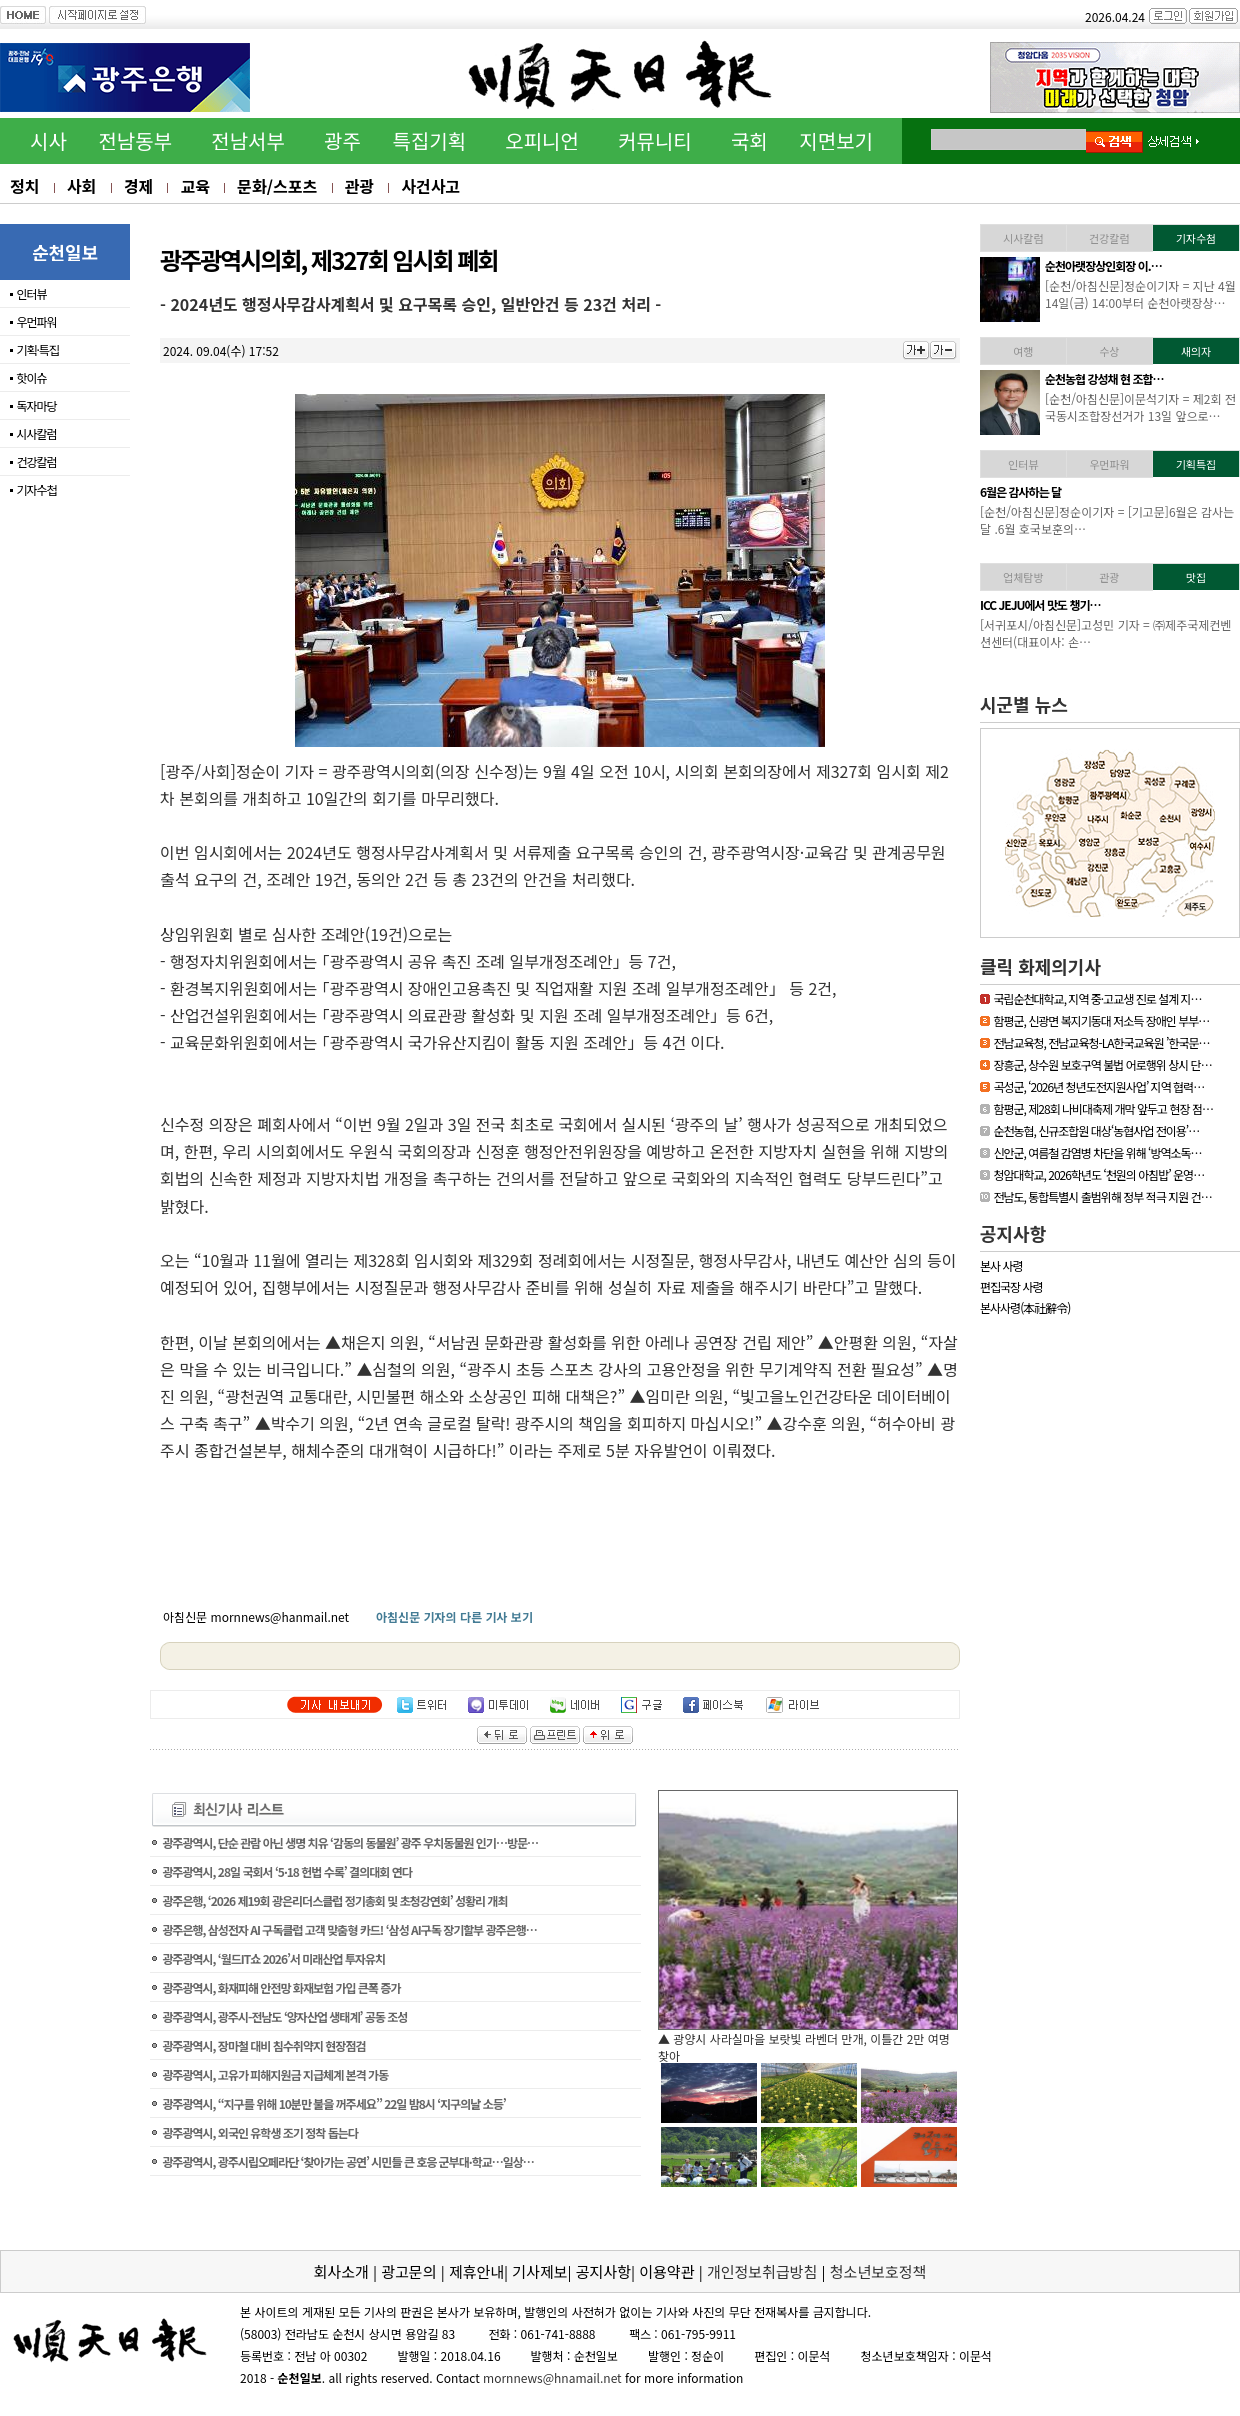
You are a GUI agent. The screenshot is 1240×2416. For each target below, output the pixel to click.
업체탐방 (1023, 577)
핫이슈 (31, 377)
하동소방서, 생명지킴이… (1103, 265)
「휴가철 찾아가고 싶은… (1103, 604)
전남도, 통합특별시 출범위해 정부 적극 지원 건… (1102, 1196)
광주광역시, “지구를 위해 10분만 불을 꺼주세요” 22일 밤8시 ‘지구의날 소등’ (333, 2103)
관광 (359, 186)
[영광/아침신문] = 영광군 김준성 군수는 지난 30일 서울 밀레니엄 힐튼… (1139, 407)
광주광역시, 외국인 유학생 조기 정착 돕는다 (259, 2132)
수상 (1109, 351)
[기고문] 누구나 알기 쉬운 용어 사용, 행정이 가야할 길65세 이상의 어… (1136, 520)
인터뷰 (31, 293)
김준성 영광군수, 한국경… (1104, 378)
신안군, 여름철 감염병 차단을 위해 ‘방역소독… (1097, 1152)
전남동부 (135, 140)
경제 (138, 186)
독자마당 (36, 405)
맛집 (1196, 577)
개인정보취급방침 (762, 2271)
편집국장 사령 (1011, 1286)
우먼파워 (36, 321)
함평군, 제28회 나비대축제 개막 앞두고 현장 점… (1103, 1108)
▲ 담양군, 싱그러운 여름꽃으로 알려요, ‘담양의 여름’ (791, 2038)
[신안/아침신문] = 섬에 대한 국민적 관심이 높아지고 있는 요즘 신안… (1140, 633)
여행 (1023, 351)
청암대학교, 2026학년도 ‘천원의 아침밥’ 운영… (1098, 1174)
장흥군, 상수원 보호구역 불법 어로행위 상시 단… (1102, 1064)
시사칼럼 (36, 433)
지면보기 (836, 140)
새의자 (1196, 351)
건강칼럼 (36, 461)
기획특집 (1196, 464)
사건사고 (430, 186)
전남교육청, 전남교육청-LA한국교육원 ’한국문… (1101, 1042)
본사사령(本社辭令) (1025, 1307)
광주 (342, 140)
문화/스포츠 (277, 186)
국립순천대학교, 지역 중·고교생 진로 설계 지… (1097, 998)
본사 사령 (1001, 1265)
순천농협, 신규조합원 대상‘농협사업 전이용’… (1096, 1130)
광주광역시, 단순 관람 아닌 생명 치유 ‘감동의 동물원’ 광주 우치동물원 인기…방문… (350, 1842)
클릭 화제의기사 (1040, 966)
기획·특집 (37, 349)
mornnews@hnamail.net (552, 2377)
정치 (24, 186)
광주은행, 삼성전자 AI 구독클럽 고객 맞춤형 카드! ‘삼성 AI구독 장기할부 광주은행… (349, 1929)
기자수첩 (36, 489)
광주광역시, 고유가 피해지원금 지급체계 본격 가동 (275, 2074)
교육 (194, 186)
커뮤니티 (655, 140)
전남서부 (248, 140)
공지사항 (1013, 1233)
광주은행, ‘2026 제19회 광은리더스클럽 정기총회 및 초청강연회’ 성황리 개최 (334, 1900)
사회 (81, 186)
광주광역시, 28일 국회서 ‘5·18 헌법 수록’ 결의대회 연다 (286, 1871)
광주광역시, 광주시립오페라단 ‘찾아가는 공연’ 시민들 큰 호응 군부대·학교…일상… (347, 2161)
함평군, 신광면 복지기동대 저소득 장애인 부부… (1101, 1020)
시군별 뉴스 (1024, 704)
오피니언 (542, 140)
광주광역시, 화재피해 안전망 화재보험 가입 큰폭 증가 (281, 1987)
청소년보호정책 (878, 2271)
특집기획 (430, 140)
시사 (48, 140)
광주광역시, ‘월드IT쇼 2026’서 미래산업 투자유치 (273, 1958)
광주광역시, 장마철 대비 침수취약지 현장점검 (263, 2045)
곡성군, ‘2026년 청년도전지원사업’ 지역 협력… (1098, 1086)
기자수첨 (1196, 238)
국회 (749, 140)
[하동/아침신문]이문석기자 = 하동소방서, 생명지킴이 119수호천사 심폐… (1141, 294)
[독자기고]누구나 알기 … (1101, 491)
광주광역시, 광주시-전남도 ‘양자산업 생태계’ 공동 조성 (284, 2016)
